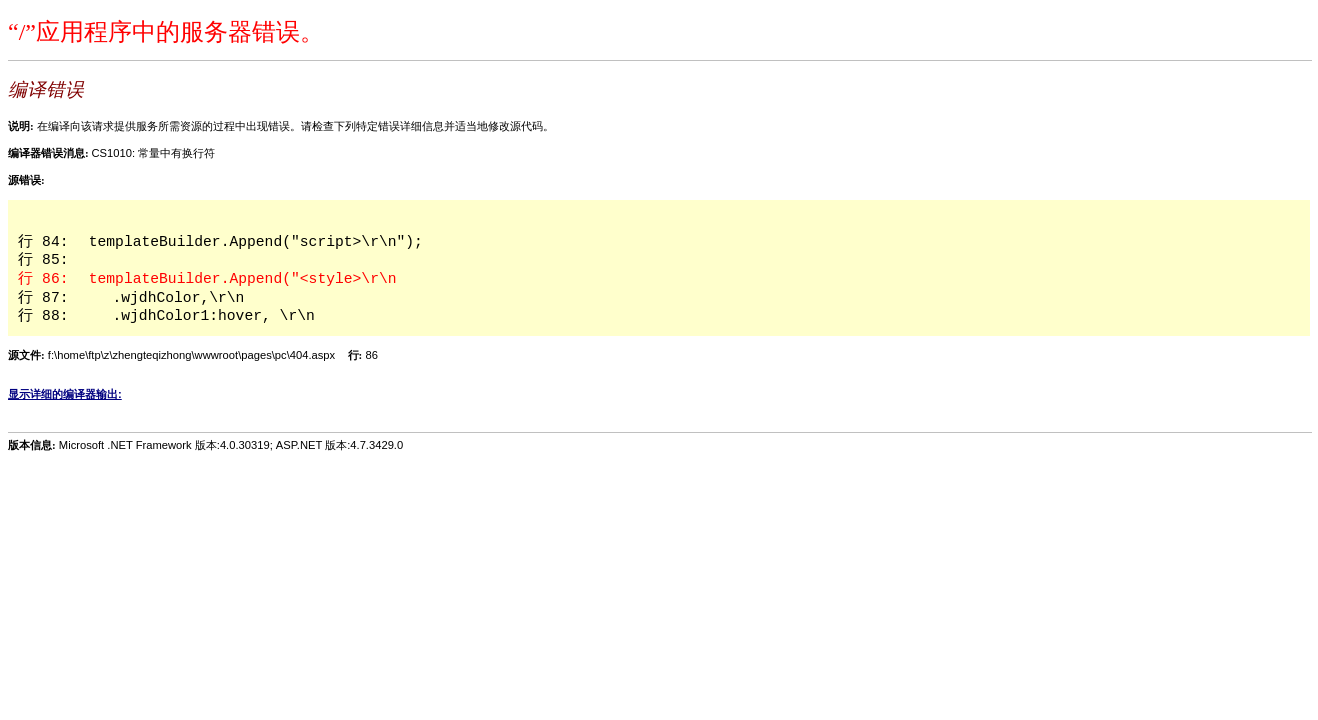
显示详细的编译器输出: (65, 394)
